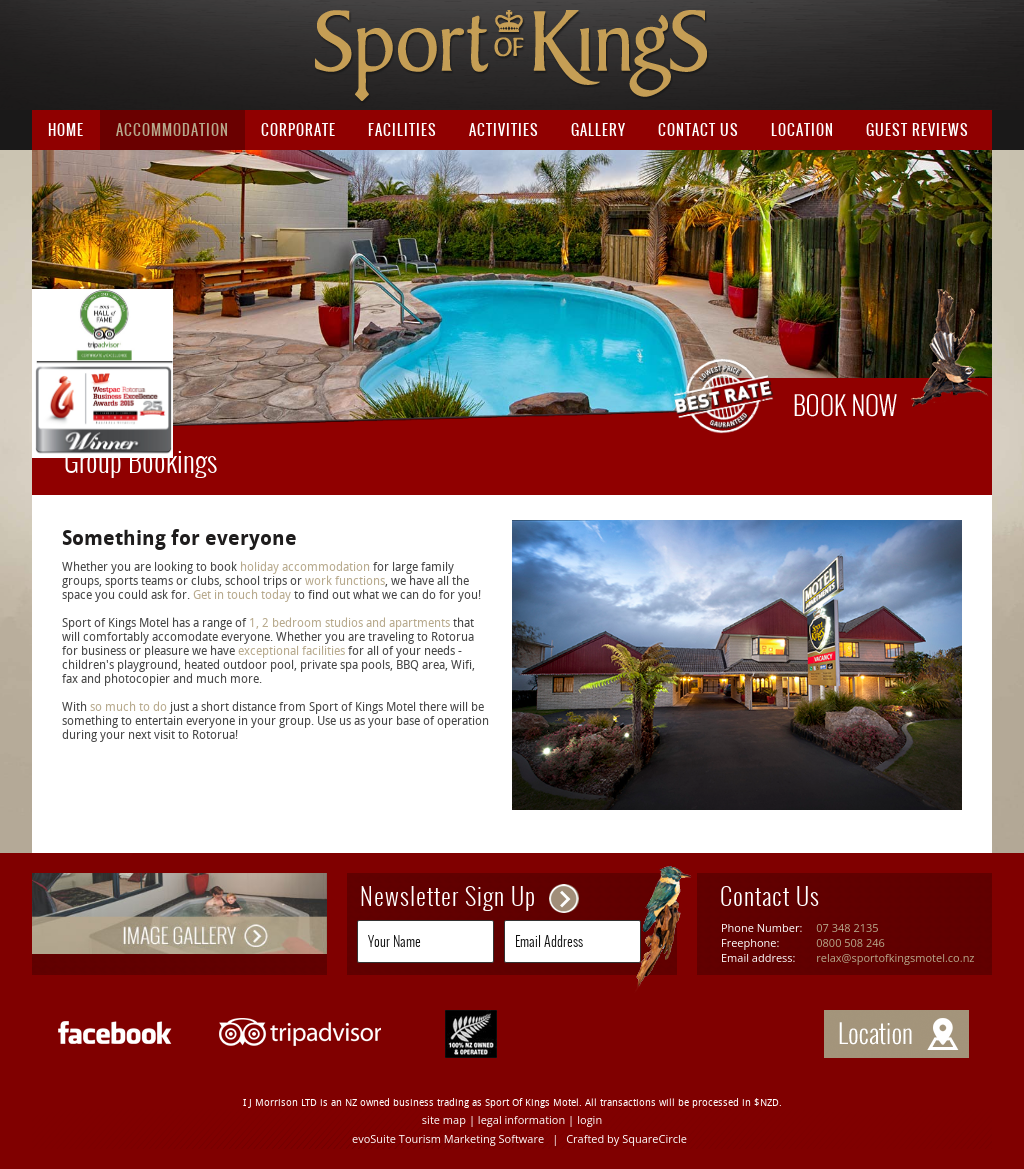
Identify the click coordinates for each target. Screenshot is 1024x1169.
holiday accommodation (303, 567)
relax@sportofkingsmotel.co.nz (895, 957)
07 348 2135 (847, 927)
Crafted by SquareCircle (626, 1138)
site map (444, 1119)
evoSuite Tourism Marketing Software (448, 1138)
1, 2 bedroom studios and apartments (349, 623)
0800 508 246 (850, 942)
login (589, 1119)
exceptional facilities (291, 651)
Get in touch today (243, 595)
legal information (521, 1119)
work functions (343, 581)
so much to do (128, 707)
